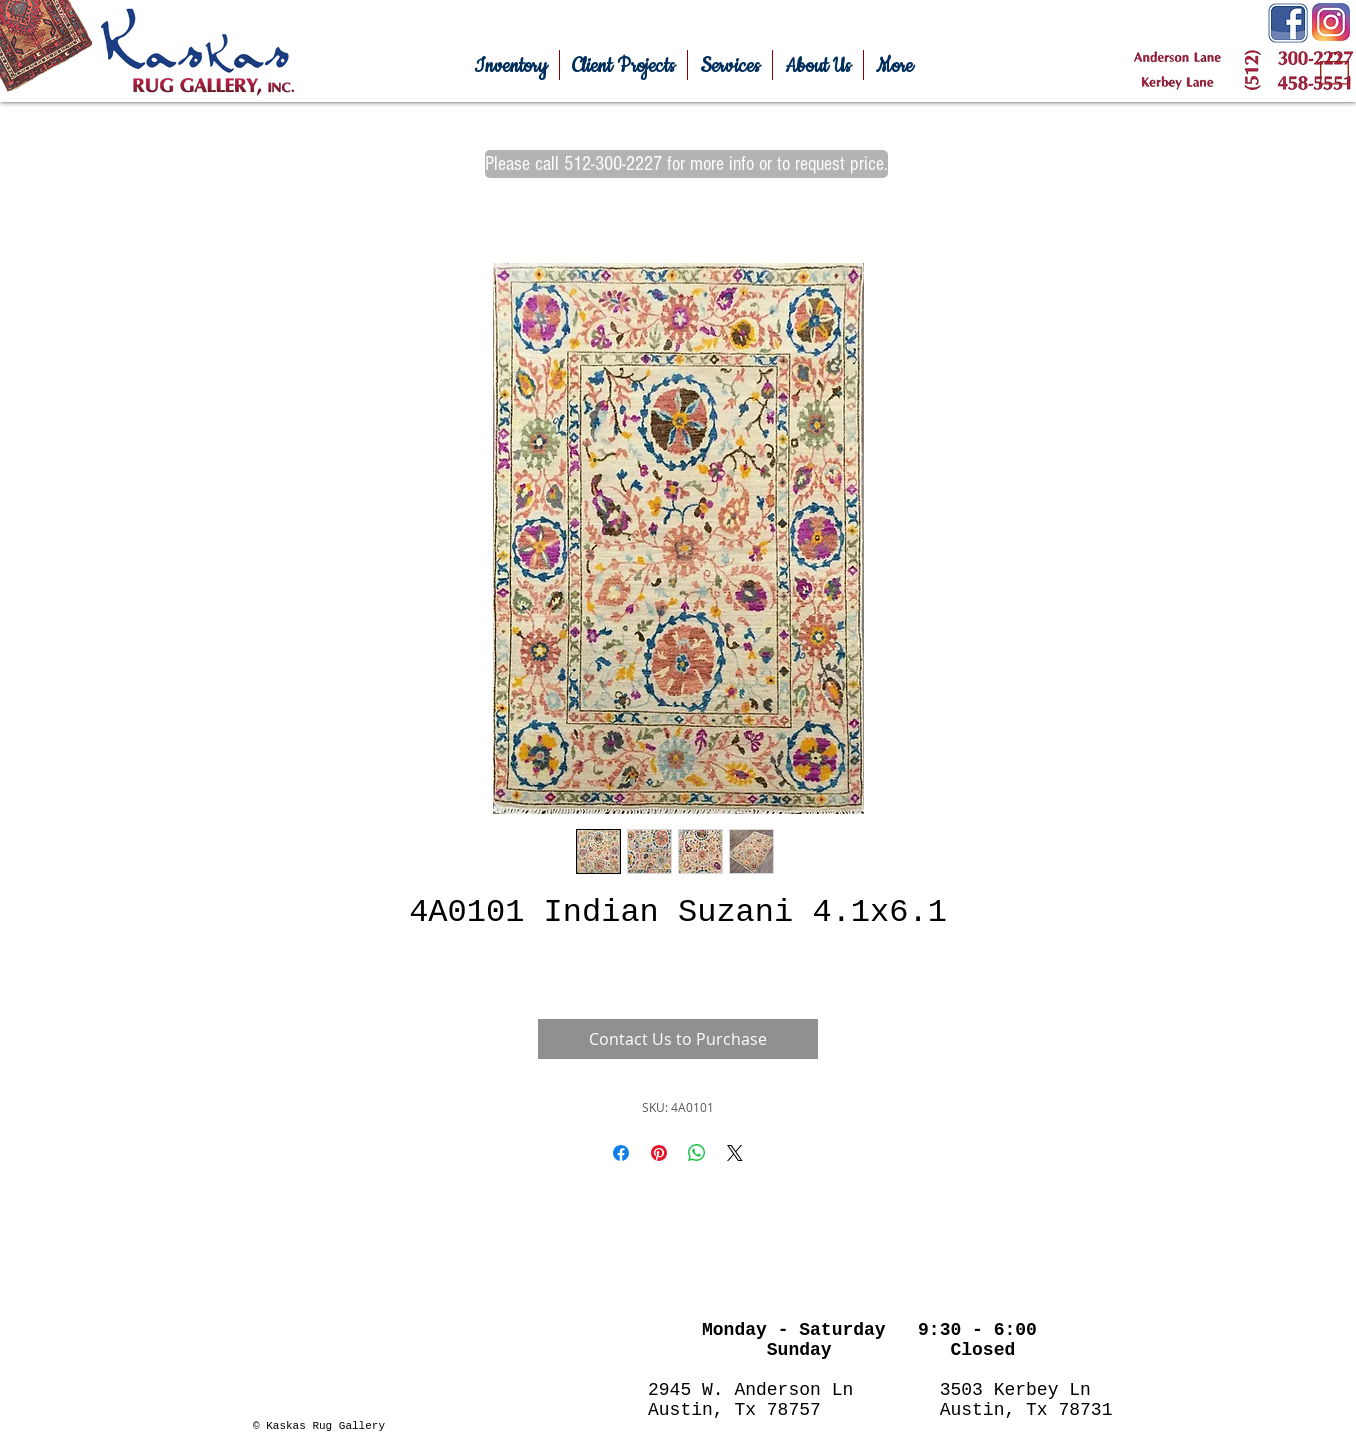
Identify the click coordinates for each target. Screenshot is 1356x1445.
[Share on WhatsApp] (697, 1153)
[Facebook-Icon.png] (1288, 23)
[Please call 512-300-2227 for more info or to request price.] (686, 164)
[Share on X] (735, 1153)
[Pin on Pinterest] (659, 1153)
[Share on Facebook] (621, 1153)
